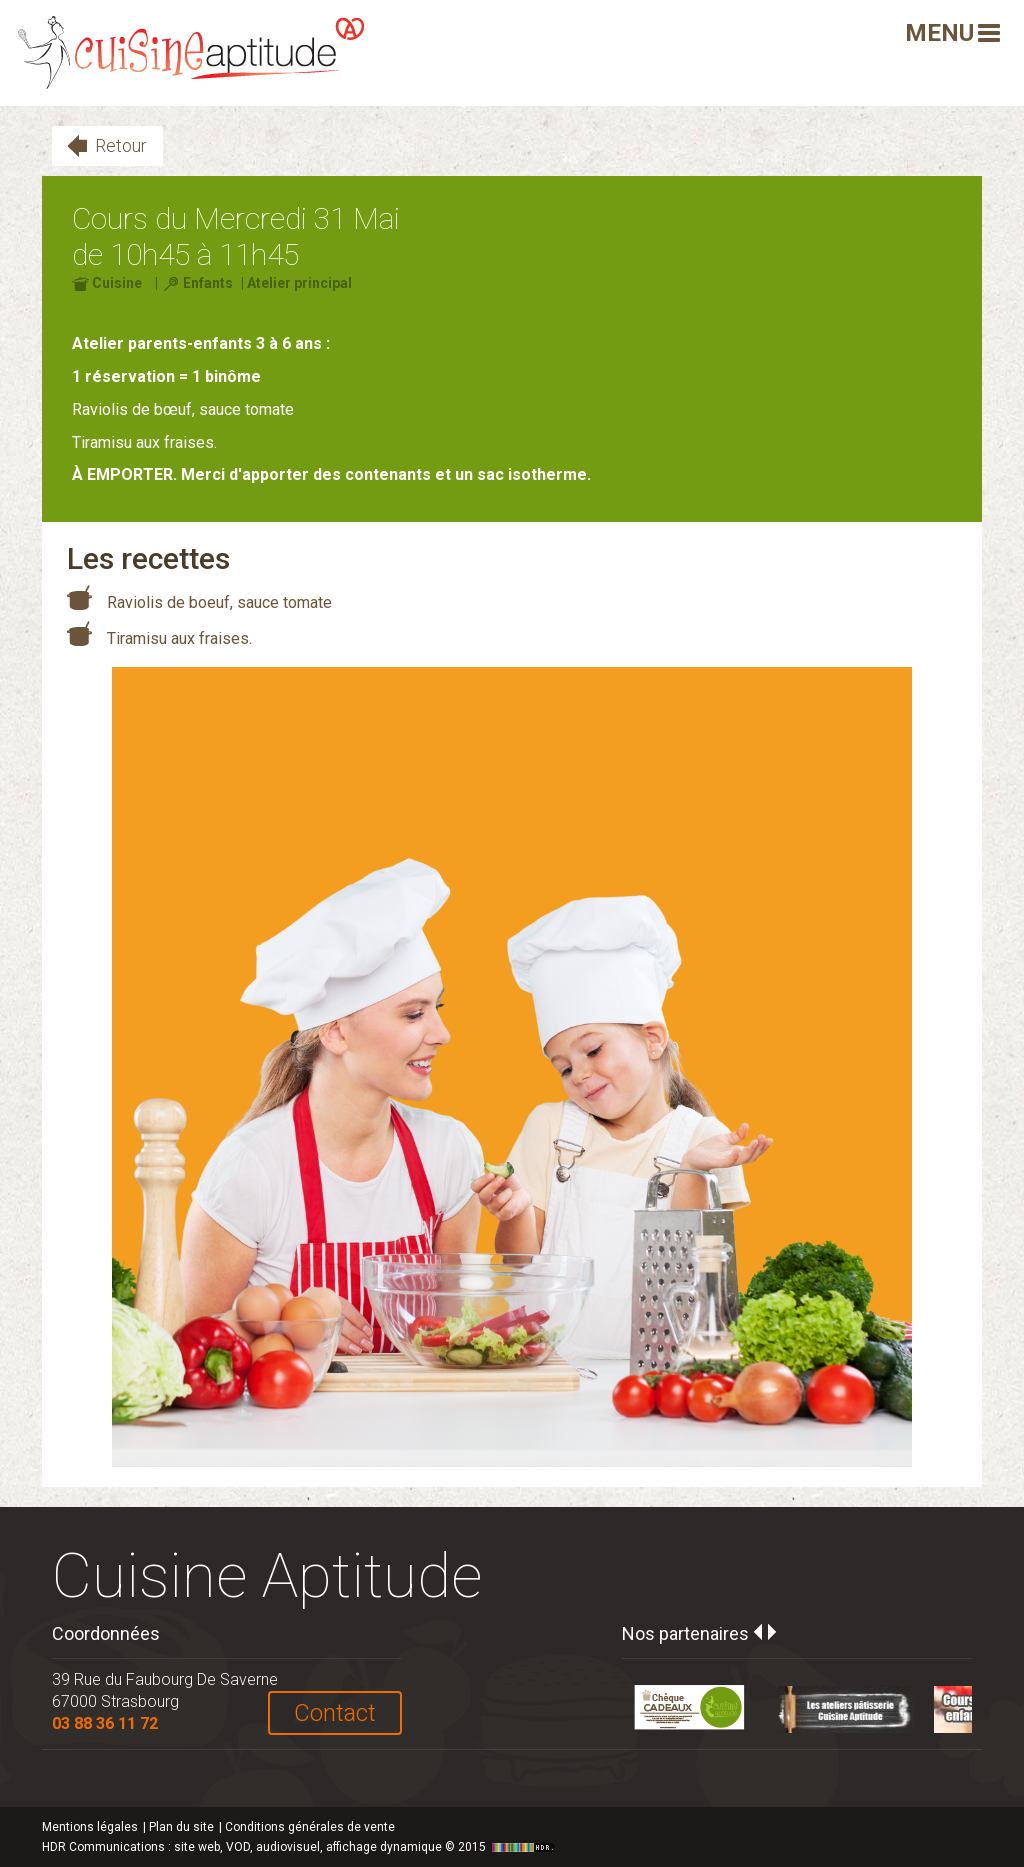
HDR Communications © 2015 (301, 1847)
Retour (121, 145)
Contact (335, 1713)
